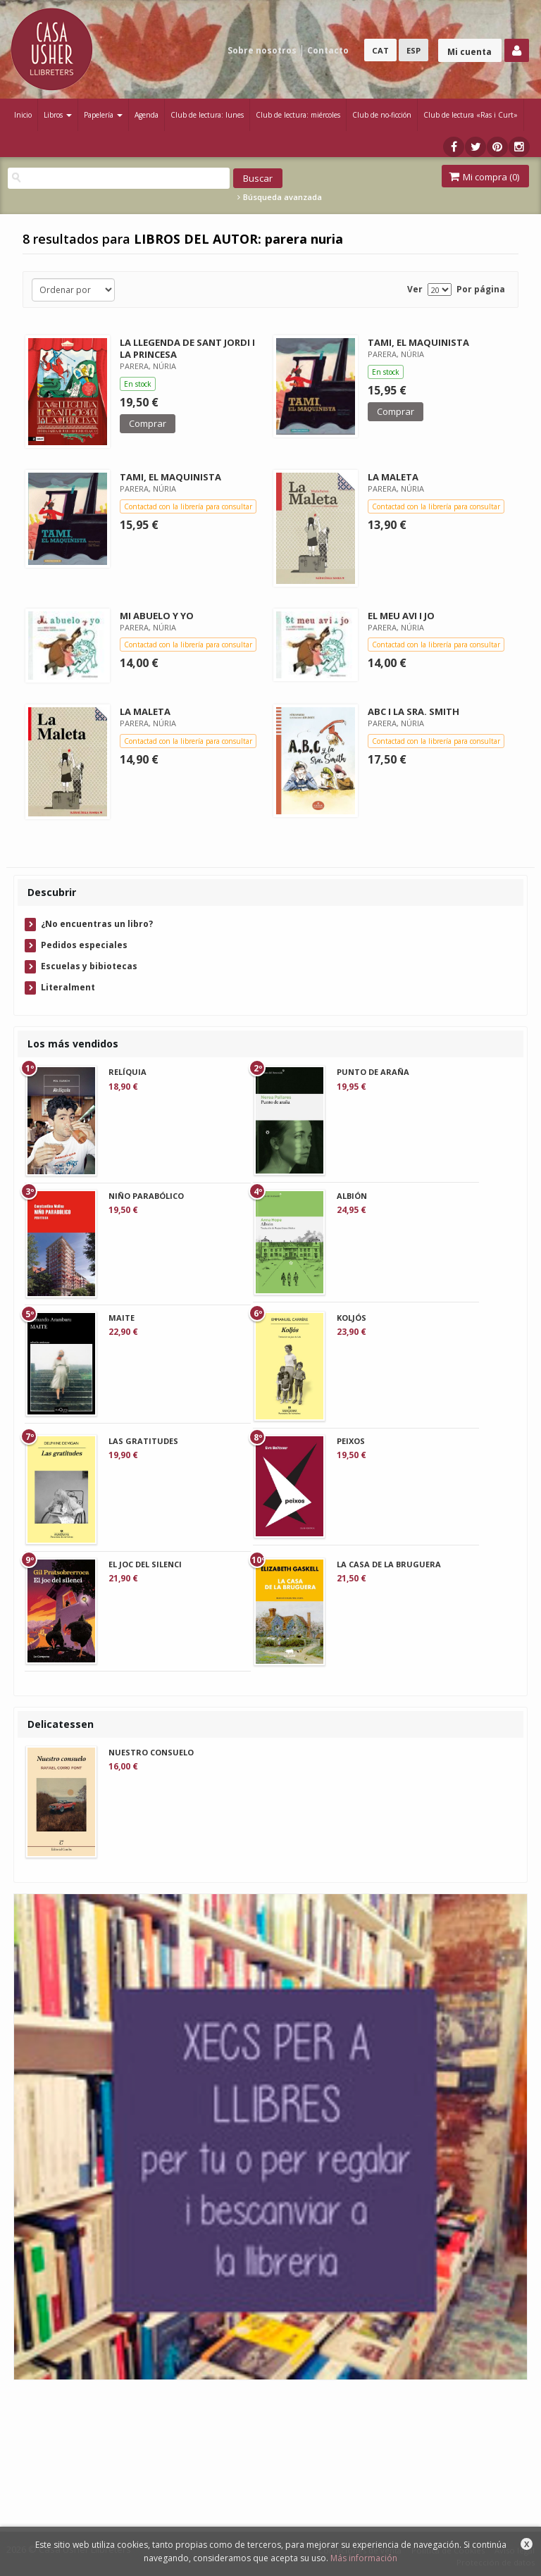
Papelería (103, 115)
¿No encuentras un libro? (97, 924)
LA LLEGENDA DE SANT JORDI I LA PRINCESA (187, 348)
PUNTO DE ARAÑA (373, 1071)
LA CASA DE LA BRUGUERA (389, 1564)
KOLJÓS (351, 1317)
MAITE (121, 1317)
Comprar (147, 423)
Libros (58, 115)
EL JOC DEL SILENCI (145, 1564)
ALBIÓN (352, 1195)
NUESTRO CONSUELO (151, 1752)
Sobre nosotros (262, 50)
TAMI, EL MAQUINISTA (418, 342)
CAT (380, 50)
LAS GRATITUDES (143, 1441)
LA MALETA (393, 477)
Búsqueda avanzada (279, 197)
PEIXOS (351, 1441)
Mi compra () (484, 176)
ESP (413, 50)
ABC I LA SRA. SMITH (413, 711)
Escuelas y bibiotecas (89, 966)
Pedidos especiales (84, 945)
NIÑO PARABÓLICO (146, 1195)
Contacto (328, 50)
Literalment (68, 987)
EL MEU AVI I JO (401, 615)
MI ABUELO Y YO (157, 615)
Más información (363, 2558)
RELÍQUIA (127, 1071)
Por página (480, 289)
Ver (415, 289)
